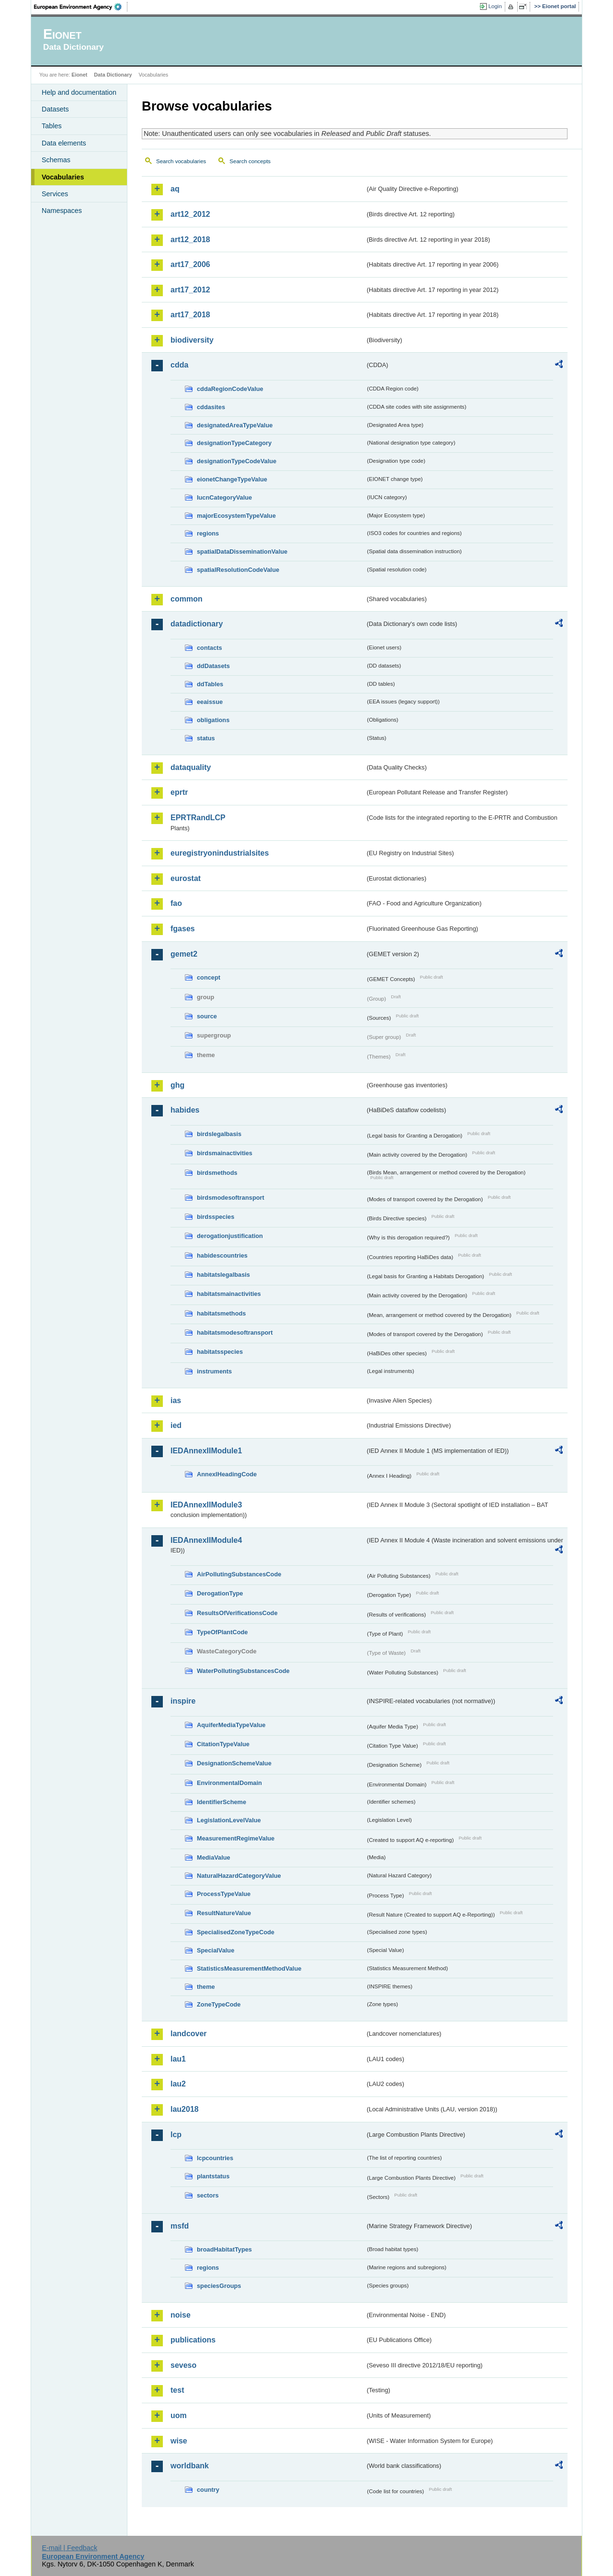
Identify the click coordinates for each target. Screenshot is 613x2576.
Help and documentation (79, 92)
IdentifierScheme (221, 1802)
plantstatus (213, 2176)
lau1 (178, 2059)
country (208, 2489)
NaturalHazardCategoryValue (239, 1875)
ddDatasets (213, 665)
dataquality (190, 767)
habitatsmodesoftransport (235, 1332)
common (186, 599)
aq (175, 189)
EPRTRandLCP (198, 818)
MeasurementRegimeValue (235, 1838)
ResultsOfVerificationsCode (237, 1613)
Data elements (64, 143)
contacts (209, 647)
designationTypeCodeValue (236, 461)
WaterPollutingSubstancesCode (243, 1670)
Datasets (55, 109)
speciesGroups (219, 2285)
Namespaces (62, 210)
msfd (179, 2226)
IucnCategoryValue (224, 497)
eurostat (185, 878)
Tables (52, 126)
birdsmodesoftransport (230, 1197)
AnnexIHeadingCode (227, 1474)
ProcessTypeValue (223, 1893)
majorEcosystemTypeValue (236, 515)
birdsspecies (215, 1216)
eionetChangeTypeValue (232, 479)
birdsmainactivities (224, 1153)
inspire (182, 1701)
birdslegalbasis (219, 1133)
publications (193, 2340)
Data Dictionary (113, 75)
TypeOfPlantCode (222, 1632)
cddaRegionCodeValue (230, 388)
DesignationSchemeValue (234, 1763)
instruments (214, 1371)
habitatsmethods (221, 1313)
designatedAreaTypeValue (234, 425)
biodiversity (192, 340)
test (177, 2390)
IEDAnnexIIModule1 (206, 1451)
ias (175, 1400)
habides (184, 1110)
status (206, 738)
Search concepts (250, 161)
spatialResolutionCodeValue (238, 569)
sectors (208, 2195)
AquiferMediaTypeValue (231, 1724)
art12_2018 (190, 239)
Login (495, 6)
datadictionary (196, 624)
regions (208, 533)
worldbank (189, 2466)
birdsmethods (217, 1172)
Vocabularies (63, 177)
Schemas (56, 160)
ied (176, 1425)
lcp (176, 2134)
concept (208, 977)
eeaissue (210, 701)
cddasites (211, 407)
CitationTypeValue (223, 1744)
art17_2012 (190, 290)
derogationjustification (230, 1235)
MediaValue (213, 1857)
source (207, 1016)
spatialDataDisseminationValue (242, 551)
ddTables (210, 684)
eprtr (179, 792)
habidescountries (222, 1255)
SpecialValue (215, 1950)
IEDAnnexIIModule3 (206, 1505)
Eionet (79, 75)
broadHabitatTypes (224, 2249)
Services (55, 194)
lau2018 (184, 2109)
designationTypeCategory (234, 442)
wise (178, 2441)
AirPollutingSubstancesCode (239, 1574)
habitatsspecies (220, 1351)
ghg (177, 1085)
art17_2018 (190, 315)
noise (180, 2315)
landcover (188, 2034)
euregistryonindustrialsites (219, 853)
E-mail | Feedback (69, 2548)
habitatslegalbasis (223, 1274)
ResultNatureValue (224, 1913)
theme (206, 1986)
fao (176, 903)
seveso (183, 2365)
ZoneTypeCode (218, 2004)
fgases (182, 929)
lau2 (178, 2084)
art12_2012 (190, 214)
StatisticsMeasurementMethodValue (249, 1968)
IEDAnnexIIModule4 (206, 1540)
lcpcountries (215, 2158)
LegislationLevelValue (229, 1820)
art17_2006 (190, 264)
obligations (213, 720)
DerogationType (220, 1593)
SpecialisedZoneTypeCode (235, 1932)
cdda (179, 365)
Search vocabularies (181, 161)
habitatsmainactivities (229, 1293)
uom (178, 2415)
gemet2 (183, 954)
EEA (81, 6)
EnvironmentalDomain (229, 1782)
